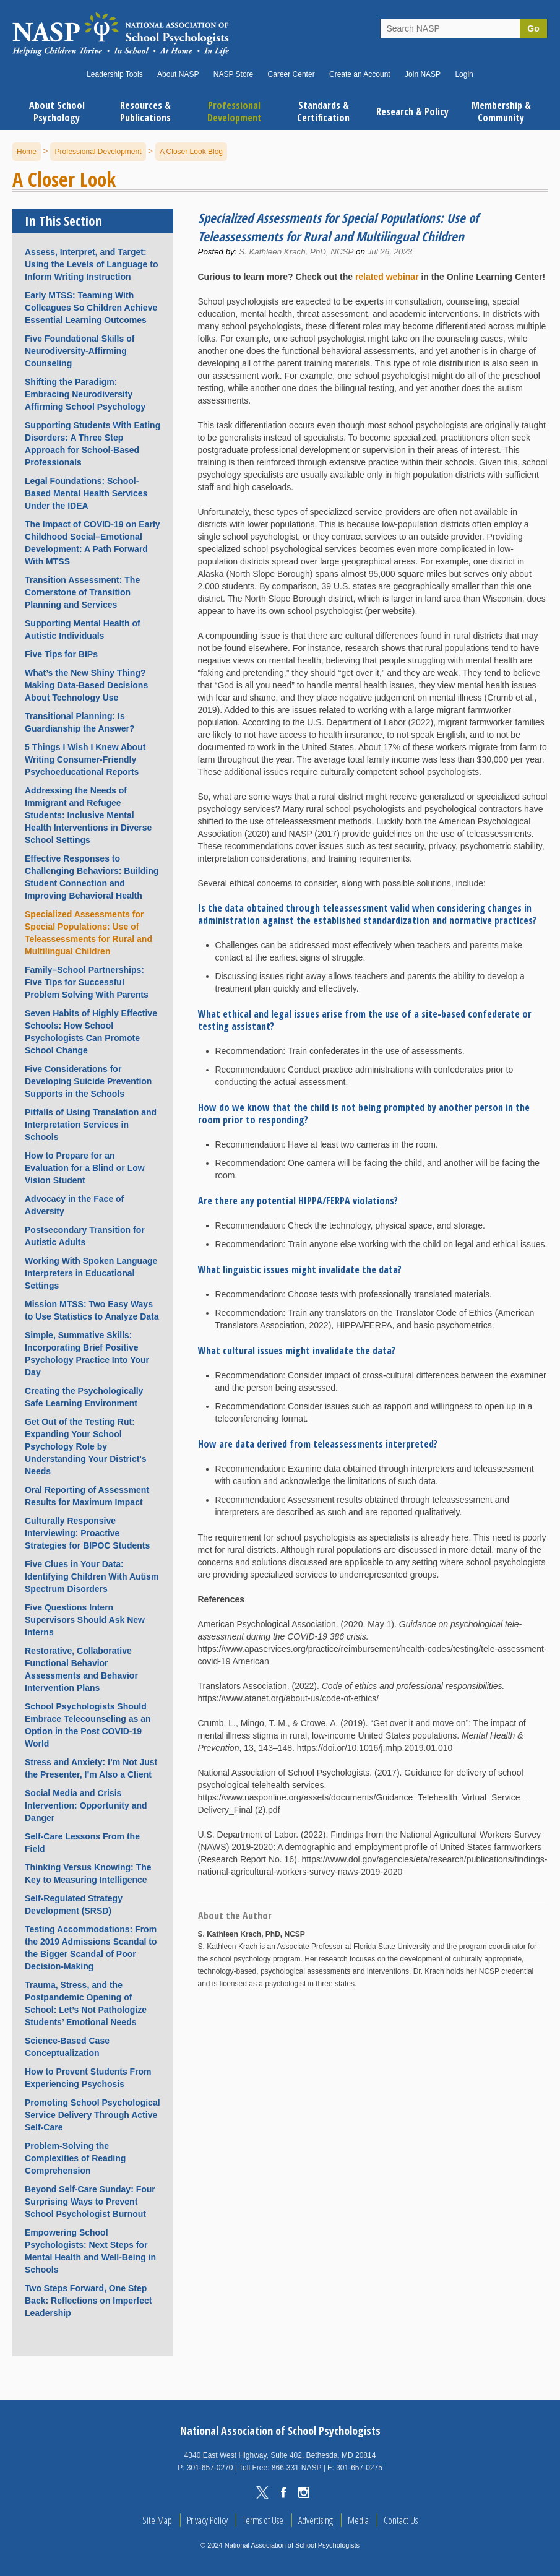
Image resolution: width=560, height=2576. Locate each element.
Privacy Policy (207, 2520)
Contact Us (401, 2520)
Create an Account (359, 74)
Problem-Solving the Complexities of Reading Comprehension (75, 2158)
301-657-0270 (210, 2467)
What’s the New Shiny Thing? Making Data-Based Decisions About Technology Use (86, 685)
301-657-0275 (359, 2467)
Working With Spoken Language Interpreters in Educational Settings (91, 1273)
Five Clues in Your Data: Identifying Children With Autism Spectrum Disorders (91, 1576)
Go (533, 28)
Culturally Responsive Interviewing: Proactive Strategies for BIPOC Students (87, 1533)
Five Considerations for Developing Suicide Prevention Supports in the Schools (88, 1081)
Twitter (262, 2492)
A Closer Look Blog (191, 151)
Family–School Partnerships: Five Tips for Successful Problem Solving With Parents (87, 982)
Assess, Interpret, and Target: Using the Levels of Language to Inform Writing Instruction (91, 264)
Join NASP (423, 74)
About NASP (178, 74)
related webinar (387, 277)
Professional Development (97, 151)
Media (358, 2520)
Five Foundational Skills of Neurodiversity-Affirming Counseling (79, 351)
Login (464, 74)
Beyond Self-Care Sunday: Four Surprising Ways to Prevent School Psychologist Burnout (90, 2201)
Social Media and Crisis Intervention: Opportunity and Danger (86, 1805)
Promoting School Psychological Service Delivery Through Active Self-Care (92, 2115)
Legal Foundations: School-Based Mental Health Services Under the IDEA (86, 493)
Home (27, 151)
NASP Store (233, 74)
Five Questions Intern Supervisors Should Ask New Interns (85, 1619)
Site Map (157, 2520)
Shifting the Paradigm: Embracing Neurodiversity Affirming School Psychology (85, 394)
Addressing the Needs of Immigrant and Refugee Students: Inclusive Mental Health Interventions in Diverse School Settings (88, 815)
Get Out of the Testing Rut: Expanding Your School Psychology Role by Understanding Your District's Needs (86, 1446)
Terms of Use (263, 2520)
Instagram (304, 2492)
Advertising (315, 2520)
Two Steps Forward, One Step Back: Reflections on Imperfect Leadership (88, 2300)
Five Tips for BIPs (61, 654)
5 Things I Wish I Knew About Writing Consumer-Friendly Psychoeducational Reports (85, 759)
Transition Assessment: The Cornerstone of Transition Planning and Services (82, 592)
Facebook (283, 2492)
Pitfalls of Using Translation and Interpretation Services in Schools (91, 1124)
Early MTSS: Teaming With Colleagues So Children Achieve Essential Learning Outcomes (91, 307)
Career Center (291, 74)
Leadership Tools (115, 74)
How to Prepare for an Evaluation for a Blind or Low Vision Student (85, 1168)
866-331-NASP (297, 2467)
